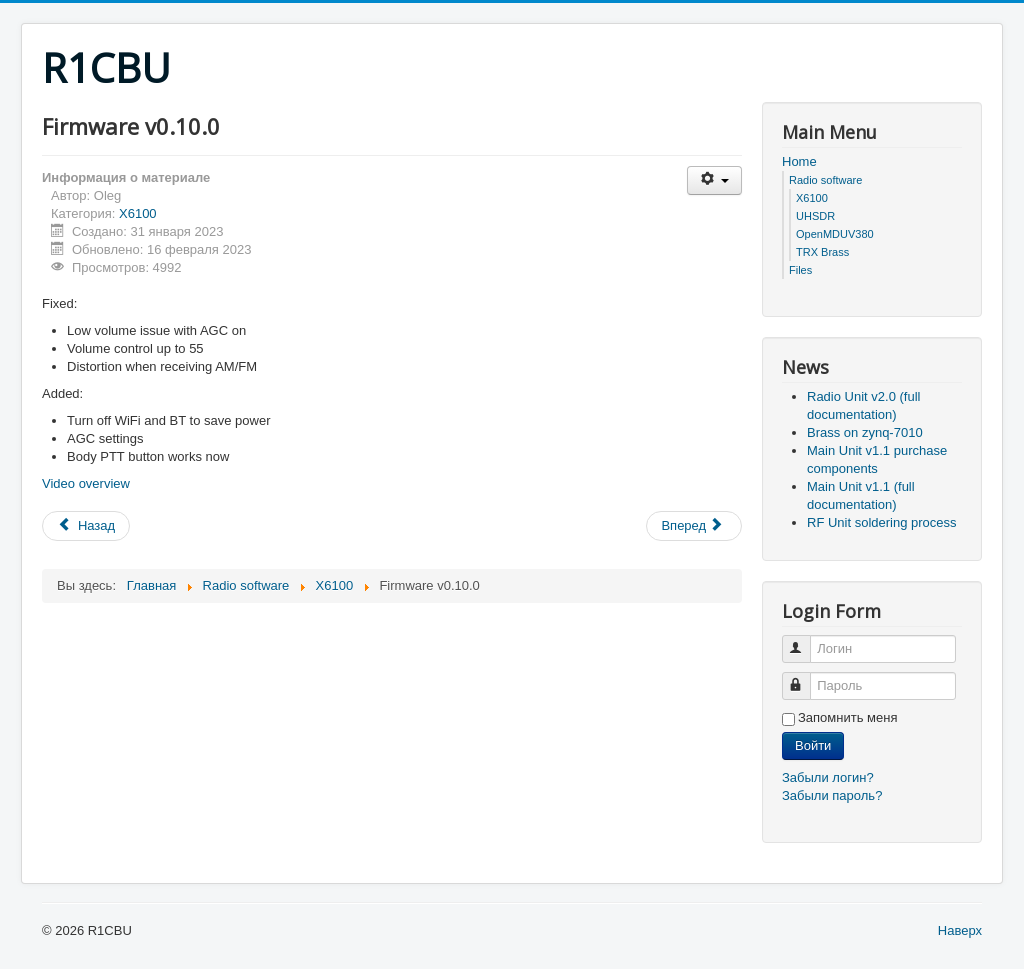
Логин (805, 640)
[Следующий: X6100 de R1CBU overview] (694, 526)
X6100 (138, 213)
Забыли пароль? (832, 795)
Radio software (825, 180)
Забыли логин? (828, 777)
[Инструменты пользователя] (714, 180)
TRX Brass (822, 252)
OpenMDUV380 (835, 234)
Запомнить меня (847, 717)
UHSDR (815, 216)
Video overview (86, 483)
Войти (813, 745)
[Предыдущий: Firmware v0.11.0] (86, 526)
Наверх (960, 930)
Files (800, 270)
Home (799, 161)
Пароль (805, 677)
